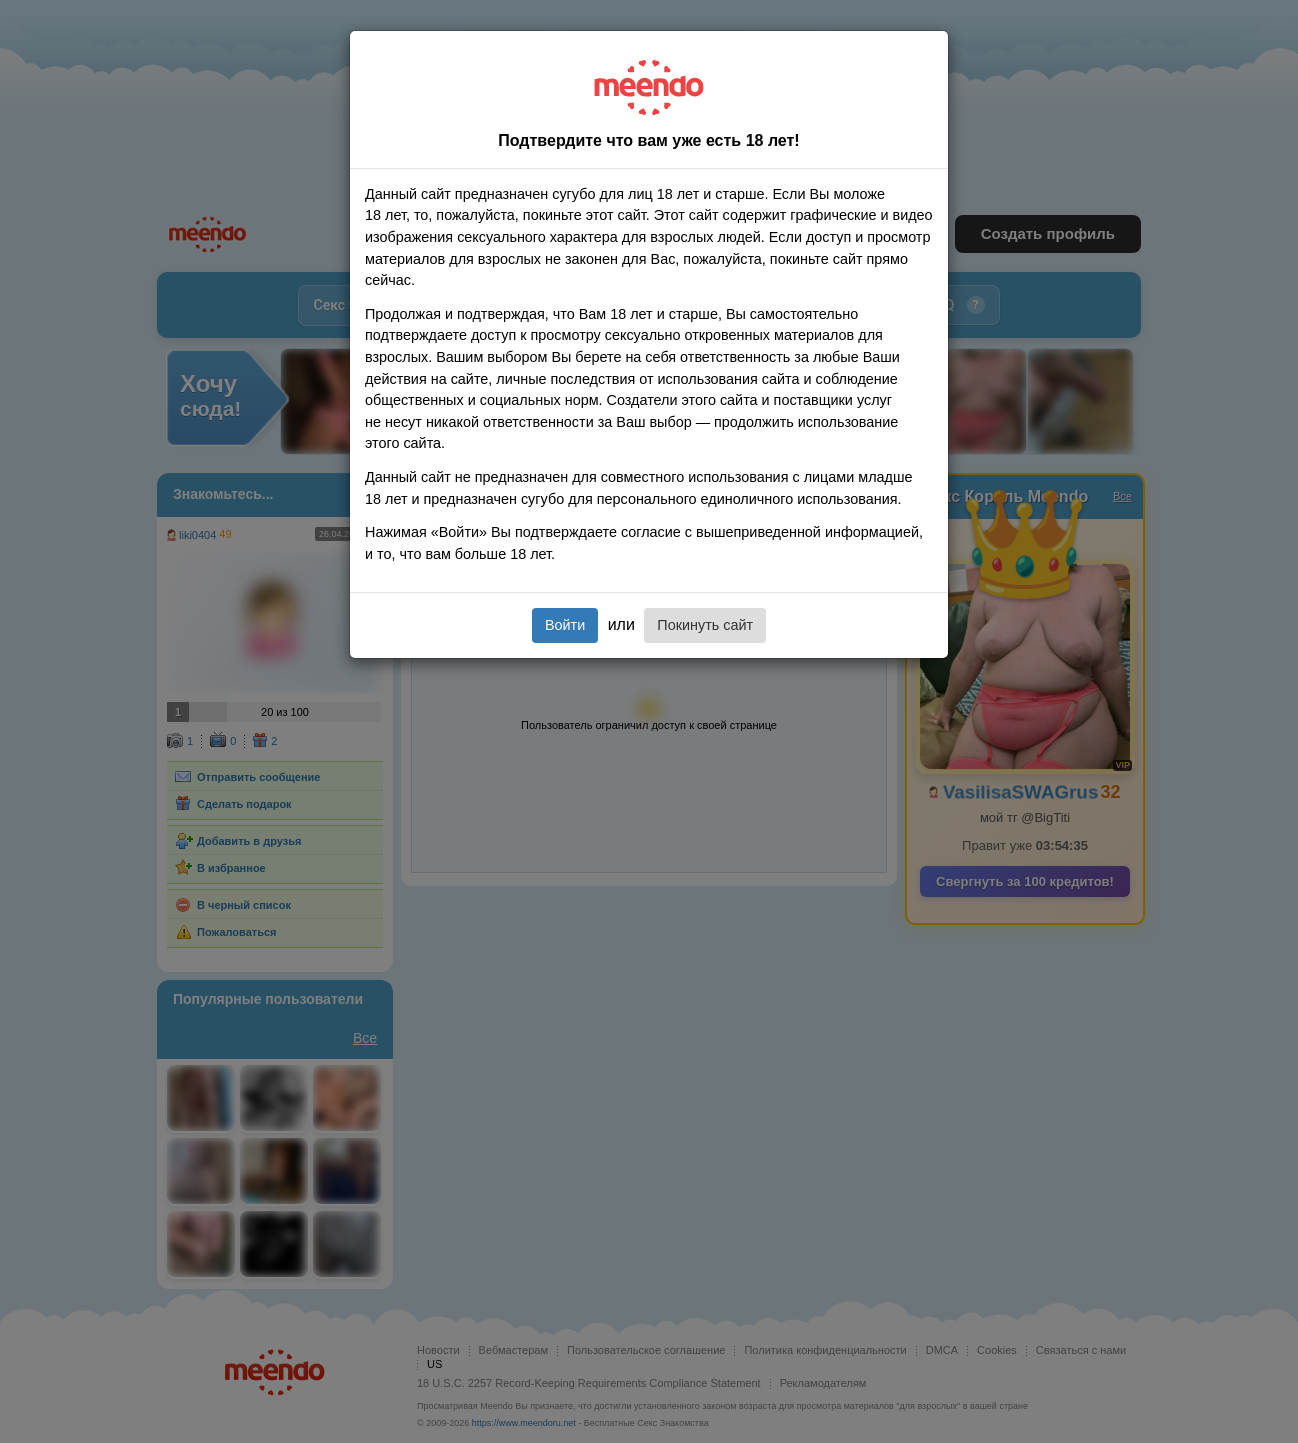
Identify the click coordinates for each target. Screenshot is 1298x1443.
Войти (565, 625)
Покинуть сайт (705, 625)
